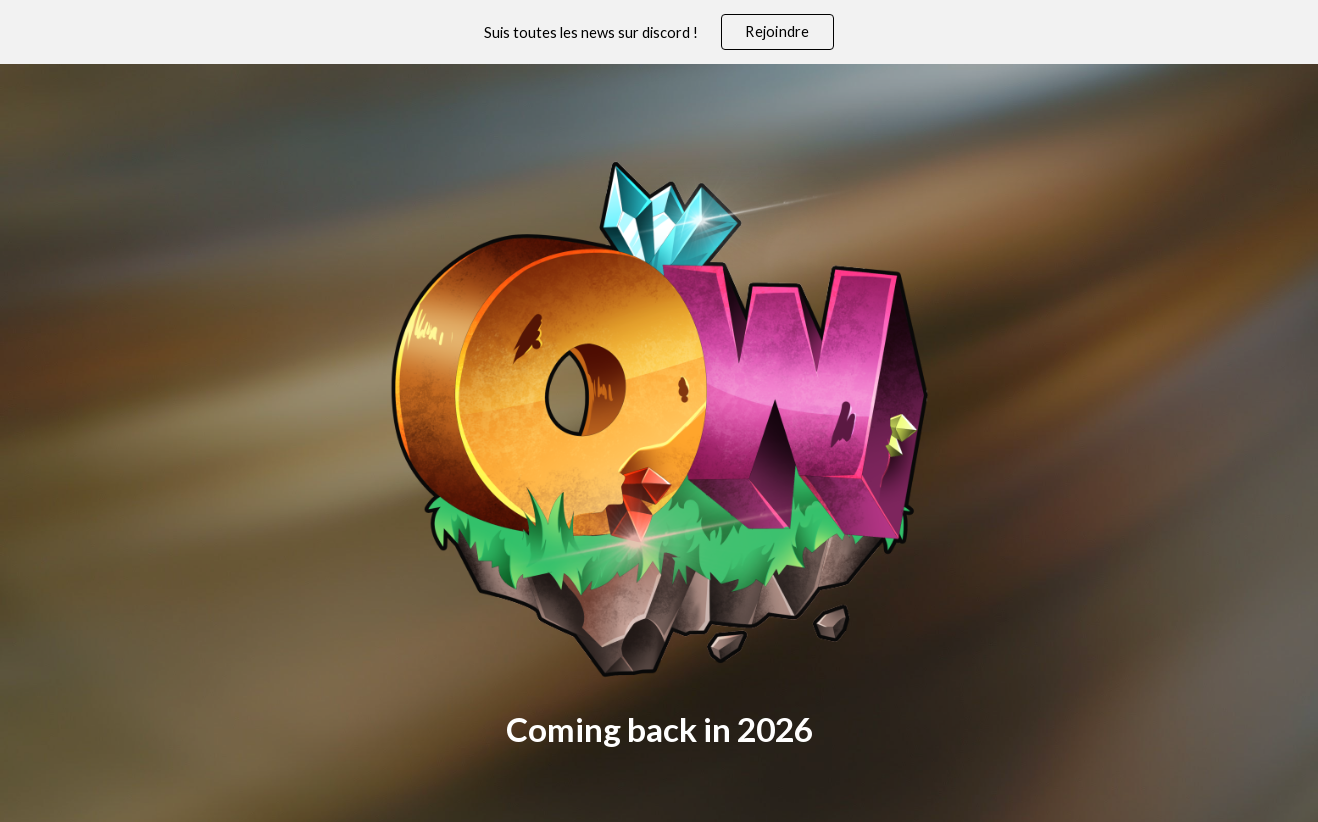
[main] (659, 729)
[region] (659, 32)
